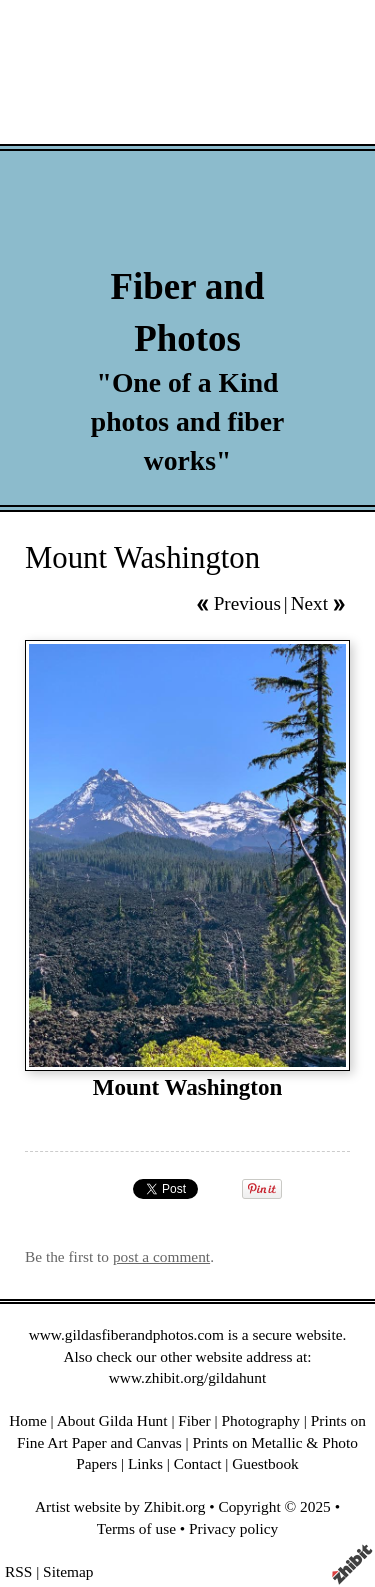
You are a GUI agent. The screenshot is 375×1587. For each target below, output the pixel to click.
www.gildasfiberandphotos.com (126, 1334)
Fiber (194, 1420)
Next (309, 603)
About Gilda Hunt (112, 1420)
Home (28, 1420)
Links (145, 1463)
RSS (18, 1571)
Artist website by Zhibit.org (120, 1506)
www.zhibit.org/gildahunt (187, 1377)
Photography (261, 1420)
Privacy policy (233, 1528)
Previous (247, 603)
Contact (198, 1463)
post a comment (161, 1256)
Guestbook (265, 1463)
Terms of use (136, 1528)
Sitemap (68, 1571)
